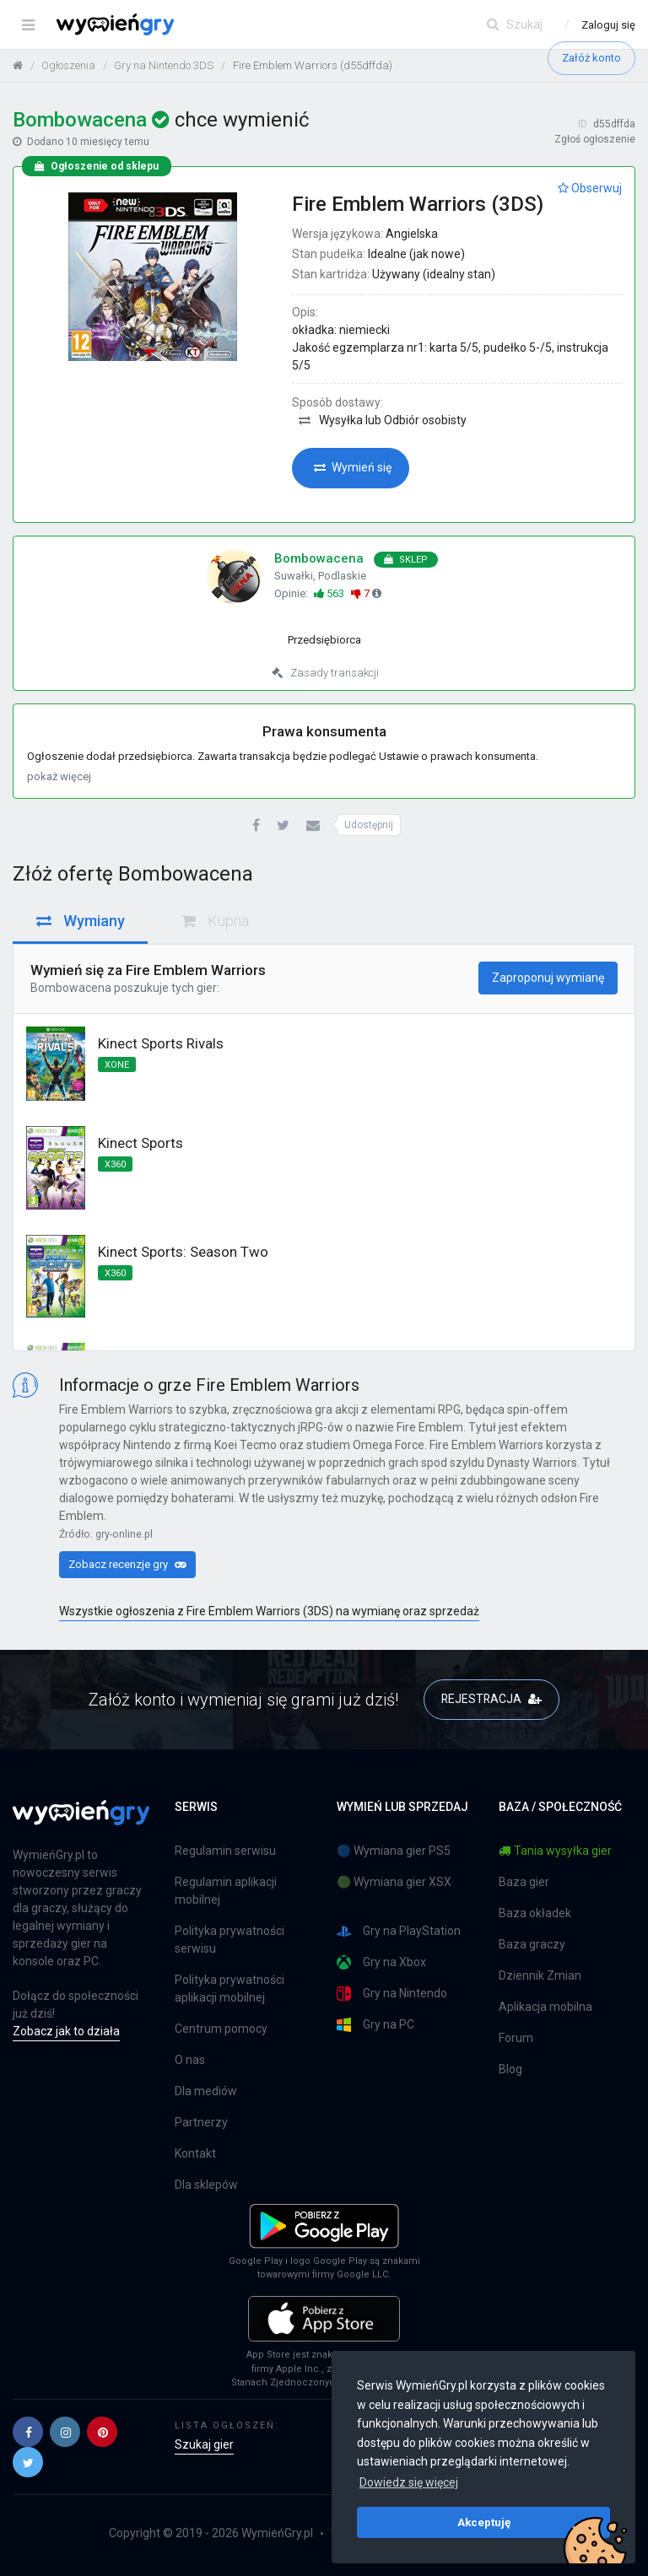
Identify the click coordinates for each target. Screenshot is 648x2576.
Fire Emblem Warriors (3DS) (417, 204)
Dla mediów (206, 2091)
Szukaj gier (204, 2444)
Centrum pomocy (221, 2028)
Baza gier (524, 1882)
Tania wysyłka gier (555, 1850)
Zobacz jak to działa (66, 2031)
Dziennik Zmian (540, 1975)
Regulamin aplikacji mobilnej (226, 1890)
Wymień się (353, 467)
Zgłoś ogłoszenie (594, 139)
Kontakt (195, 2153)
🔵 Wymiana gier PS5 (394, 1850)
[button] (256, 826)
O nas (190, 2060)
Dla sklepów (206, 2184)
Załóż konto (591, 57)
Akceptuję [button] (483, 2522)
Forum (516, 2038)
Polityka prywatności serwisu (229, 1939)
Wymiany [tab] (80, 921)
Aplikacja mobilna (545, 2006)
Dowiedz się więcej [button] (408, 2482)
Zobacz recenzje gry (127, 1564)
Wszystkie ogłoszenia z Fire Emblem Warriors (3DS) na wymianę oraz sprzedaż (269, 1611)
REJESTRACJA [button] (491, 1699)
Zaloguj (608, 25)
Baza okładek (535, 1913)
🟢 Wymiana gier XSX (394, 1882)
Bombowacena (70, 987)
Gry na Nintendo (392, 1993)
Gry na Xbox (381, 1962)
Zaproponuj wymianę (548, 977)
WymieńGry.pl (277, 2533)
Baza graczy (532, 1944)
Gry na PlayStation (399, 1931)
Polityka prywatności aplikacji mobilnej (229, 1988)
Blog (510, 2069)
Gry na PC (375, 2025)
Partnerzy (201, 2122)
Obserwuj (590, 188)
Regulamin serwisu (225, 1850)
